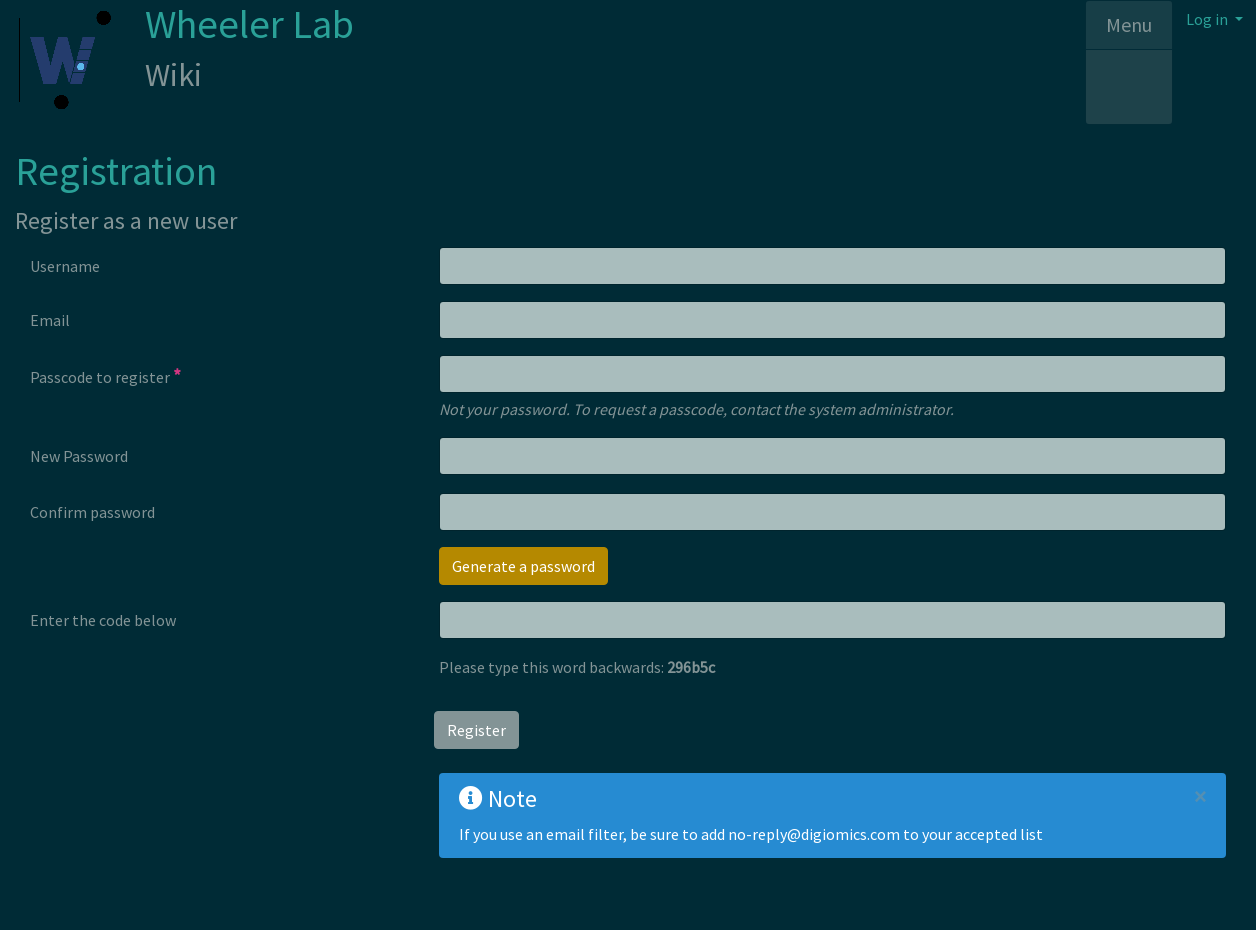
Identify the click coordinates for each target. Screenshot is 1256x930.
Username (65, 266)
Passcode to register (105, 376)
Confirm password (92, 512)
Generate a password (523, 566)
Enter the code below (103, 620)
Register (476, 730)
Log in (1208, 19)
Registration (116, 171)
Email (50, 320)
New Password (79, 456)
